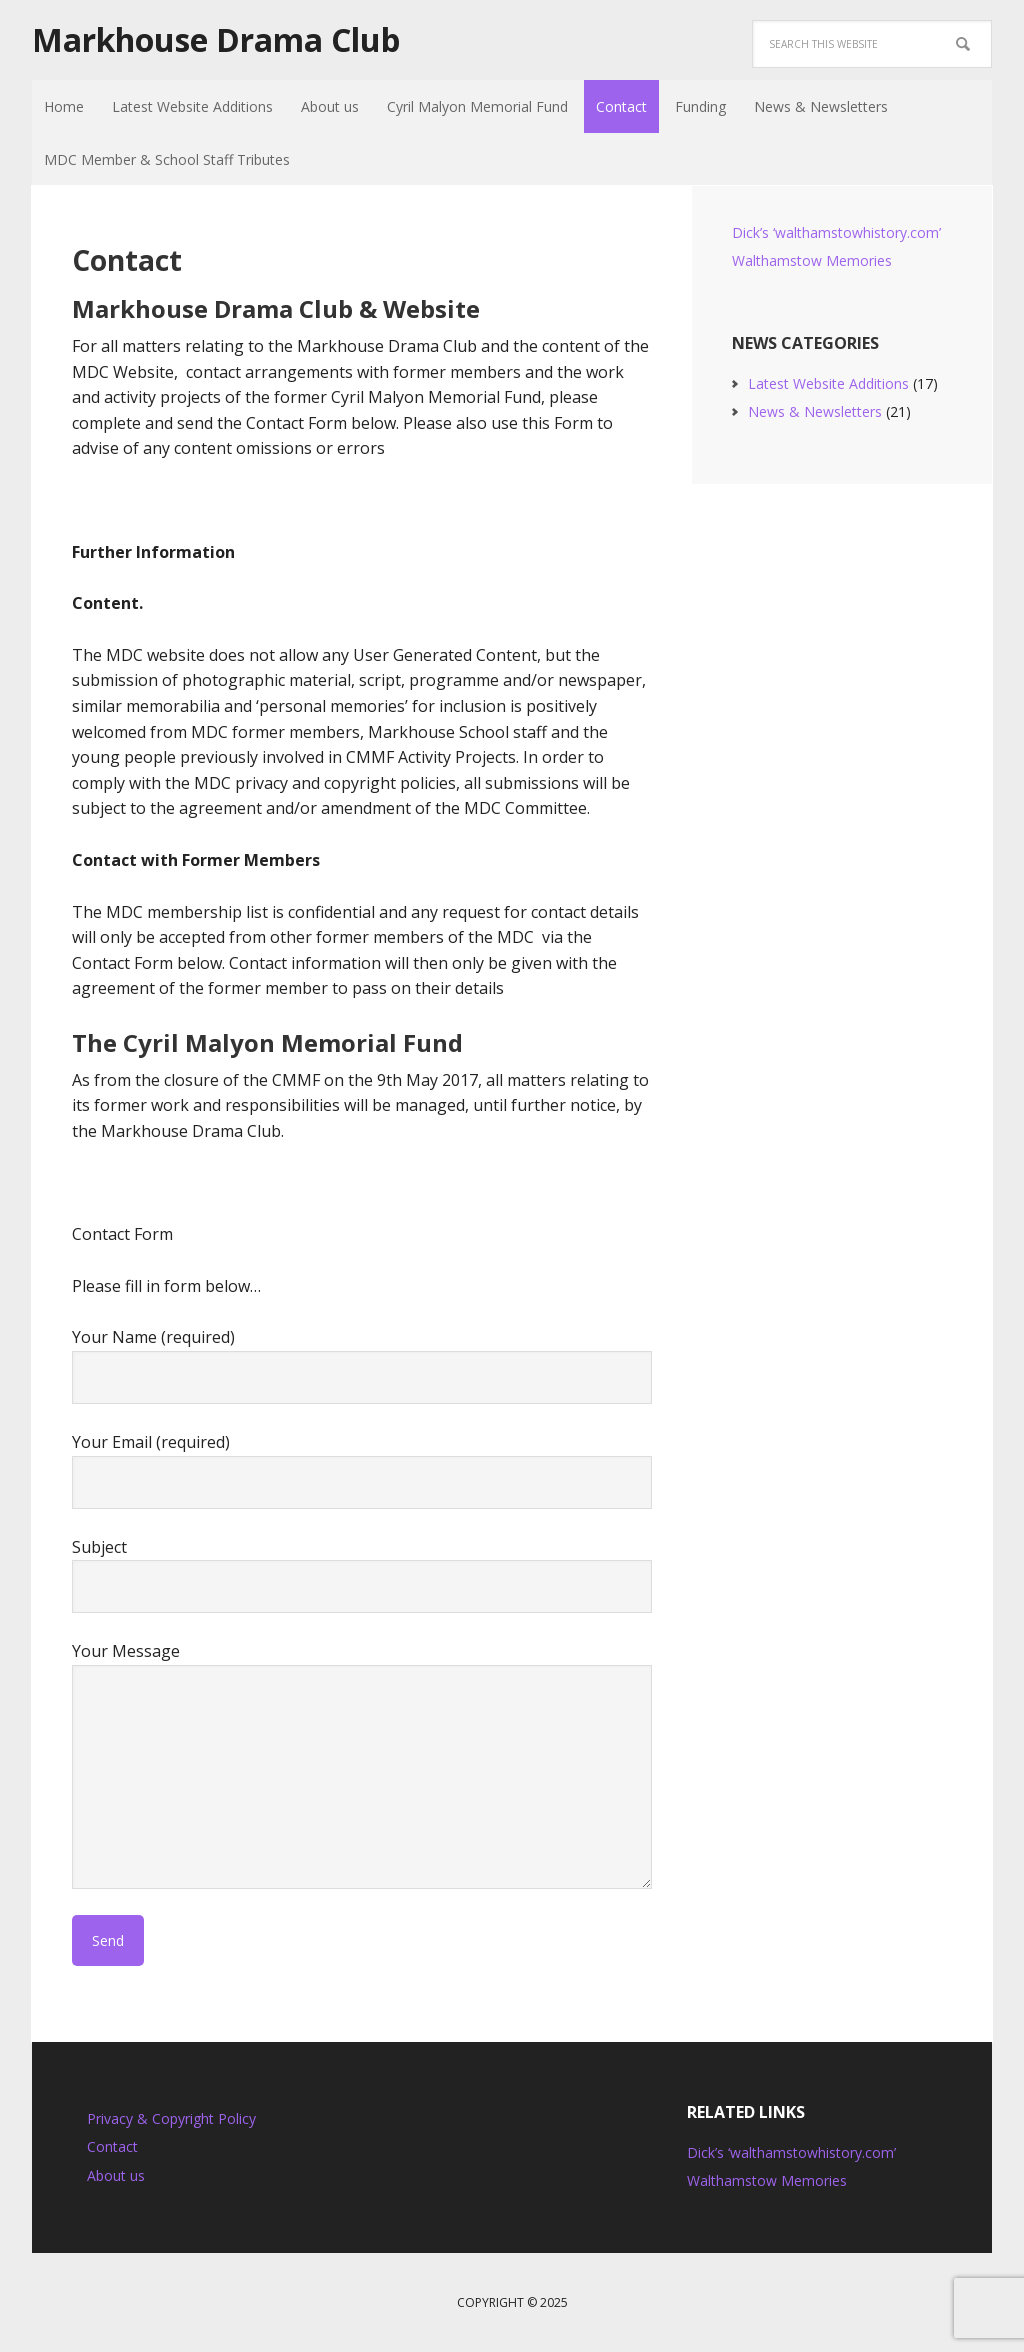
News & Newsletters (815, 411)
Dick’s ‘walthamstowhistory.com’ (836, 232)
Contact (112, 2146)
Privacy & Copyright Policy (171, 2118)
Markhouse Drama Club (216, 40)
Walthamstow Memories (812, 260)
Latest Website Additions (828, 383)
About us (116, 2175)
